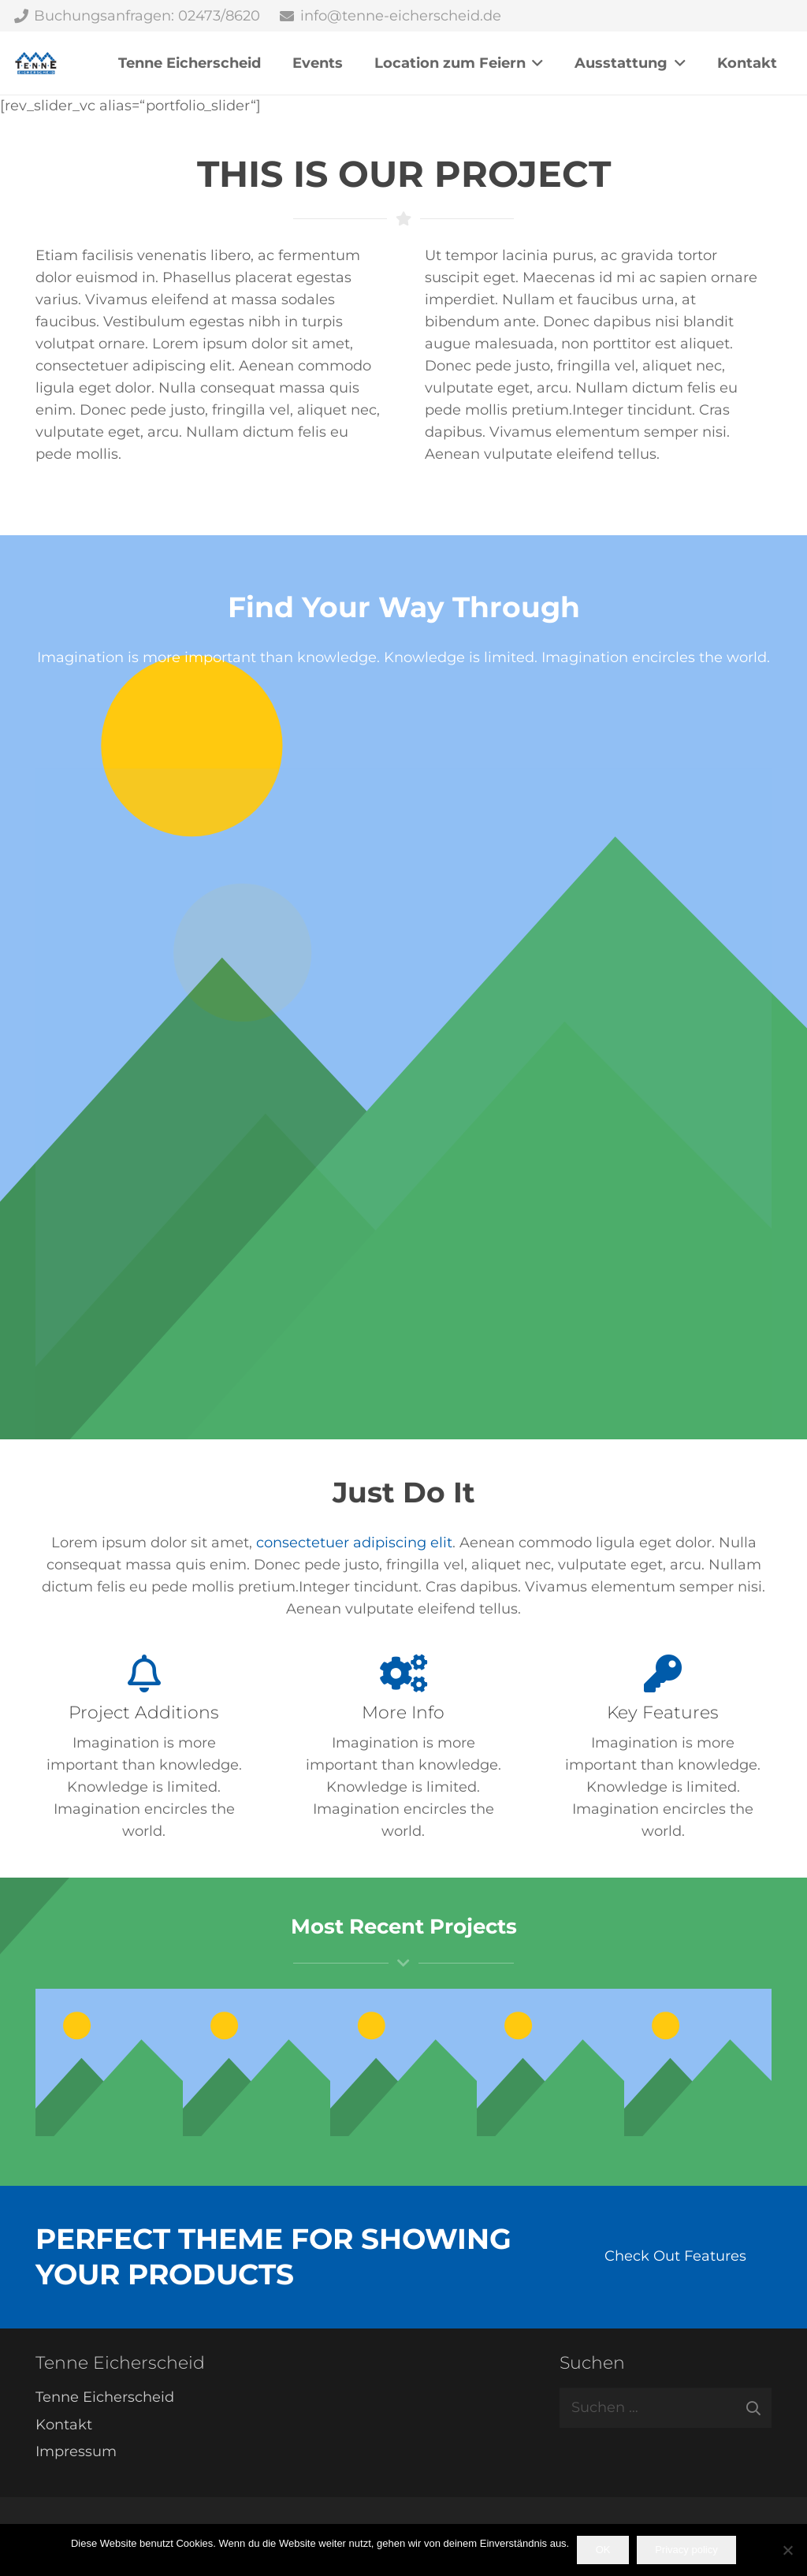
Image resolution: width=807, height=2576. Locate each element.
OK (603, 2550)
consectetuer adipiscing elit (354, 1542)
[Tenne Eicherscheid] (36, 63)
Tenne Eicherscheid (104, 2397)
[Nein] (787, 2550)
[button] (535, 63)
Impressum (76, 2451)
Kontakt (63, 2424)
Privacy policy (686, 2550)
